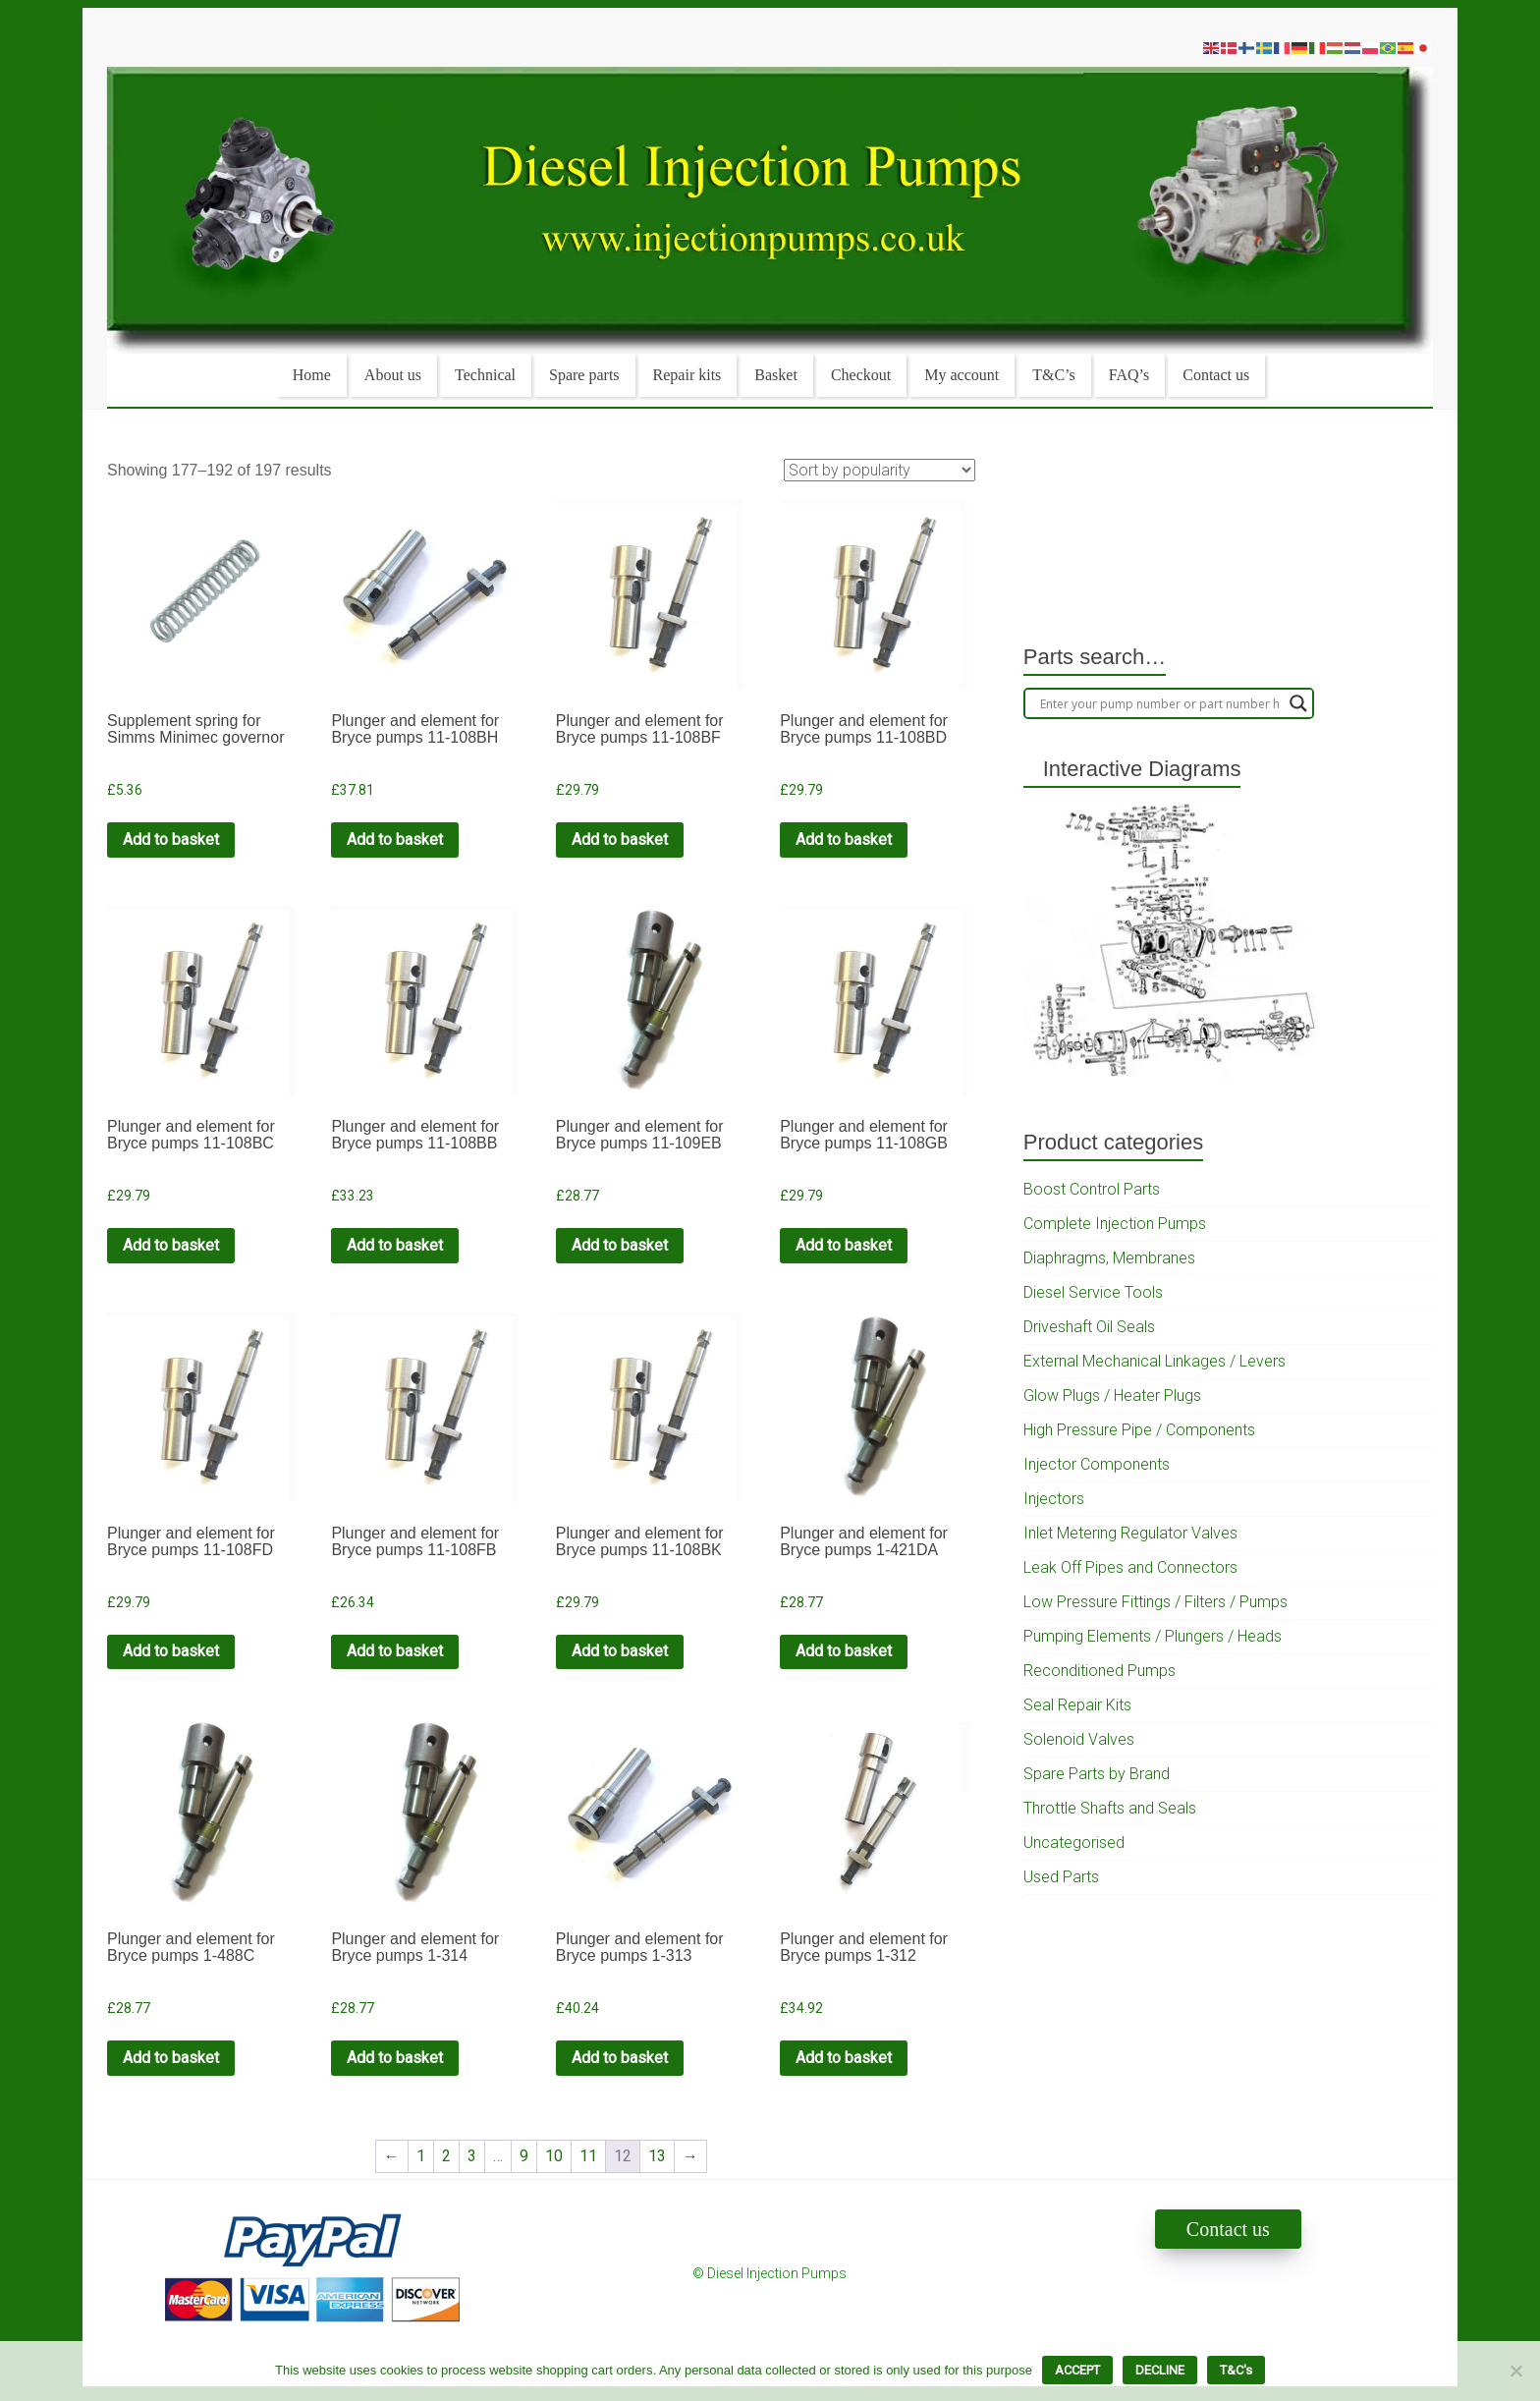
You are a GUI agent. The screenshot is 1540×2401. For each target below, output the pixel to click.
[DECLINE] (1515, 2370)
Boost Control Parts (1091, 1189)
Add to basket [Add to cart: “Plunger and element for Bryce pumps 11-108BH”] (395, 839)
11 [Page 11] (588, 2156)
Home (312, 374)
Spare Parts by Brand (1096, 1773)
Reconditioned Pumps (1099, 1670)
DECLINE (1159, 2370)
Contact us (1215, 374)
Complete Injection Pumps (1114, 1223)
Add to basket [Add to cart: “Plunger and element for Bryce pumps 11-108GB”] (844, 1245)
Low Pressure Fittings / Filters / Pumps (1155, 1601)
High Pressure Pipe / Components (1139, 1430)
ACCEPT (1077, 2370)
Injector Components (1096, 1464)
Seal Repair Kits (1077, 1705)
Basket (776, 374)
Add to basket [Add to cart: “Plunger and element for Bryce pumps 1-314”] (395, 2057)
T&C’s (1053, 374)
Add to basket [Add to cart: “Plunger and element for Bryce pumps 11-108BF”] (620, 839)
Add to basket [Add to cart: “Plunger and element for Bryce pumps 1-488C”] (171, 2057)
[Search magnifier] (1298, 703)
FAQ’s (1129, 374)
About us (392, 374)
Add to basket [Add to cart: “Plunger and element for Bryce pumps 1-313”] (620, 2057)
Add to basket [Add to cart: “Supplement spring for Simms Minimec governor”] (171, 839)
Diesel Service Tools (1093, 1292)
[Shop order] (879, 470)
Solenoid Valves (1078, 1739)
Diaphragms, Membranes (1109, 1258)
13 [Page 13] (657, 2156)
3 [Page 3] (472, 2156)
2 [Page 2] (446, 2156)
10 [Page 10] (554, 2156)
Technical (485, 374)
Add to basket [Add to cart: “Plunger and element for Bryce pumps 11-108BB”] (395, 1245)
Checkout (861, 374)
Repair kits (687, 374)
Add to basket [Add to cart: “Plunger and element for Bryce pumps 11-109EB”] (620, 1245)
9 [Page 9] (524, 2156)
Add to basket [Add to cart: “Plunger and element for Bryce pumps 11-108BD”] (844, 839)
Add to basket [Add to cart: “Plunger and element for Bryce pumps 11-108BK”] (620, 1651)
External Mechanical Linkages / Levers (1154, 1361)
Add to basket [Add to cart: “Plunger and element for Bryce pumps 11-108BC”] (171, 1245)
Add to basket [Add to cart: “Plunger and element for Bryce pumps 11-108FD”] (171, 1651)
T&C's (1236, 2370)
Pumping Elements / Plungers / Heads (1152, 1636)
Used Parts (1061, 1877)
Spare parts (584, 374)
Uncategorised (1074, 1842)
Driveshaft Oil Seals (1089, 1326)
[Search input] (1160, 703)
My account (961, 374)
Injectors (1053, 1498)
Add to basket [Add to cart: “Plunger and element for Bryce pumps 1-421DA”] (844, 1651)
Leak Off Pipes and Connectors (1130, 1567)
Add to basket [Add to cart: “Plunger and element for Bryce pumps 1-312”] (844, 2057)
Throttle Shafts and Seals (1109, 1808)
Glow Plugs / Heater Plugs (1112, 1395)
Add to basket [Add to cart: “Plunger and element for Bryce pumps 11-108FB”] (395, 1651)
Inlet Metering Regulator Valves (1130, 1533)
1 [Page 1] (420, 2156)
